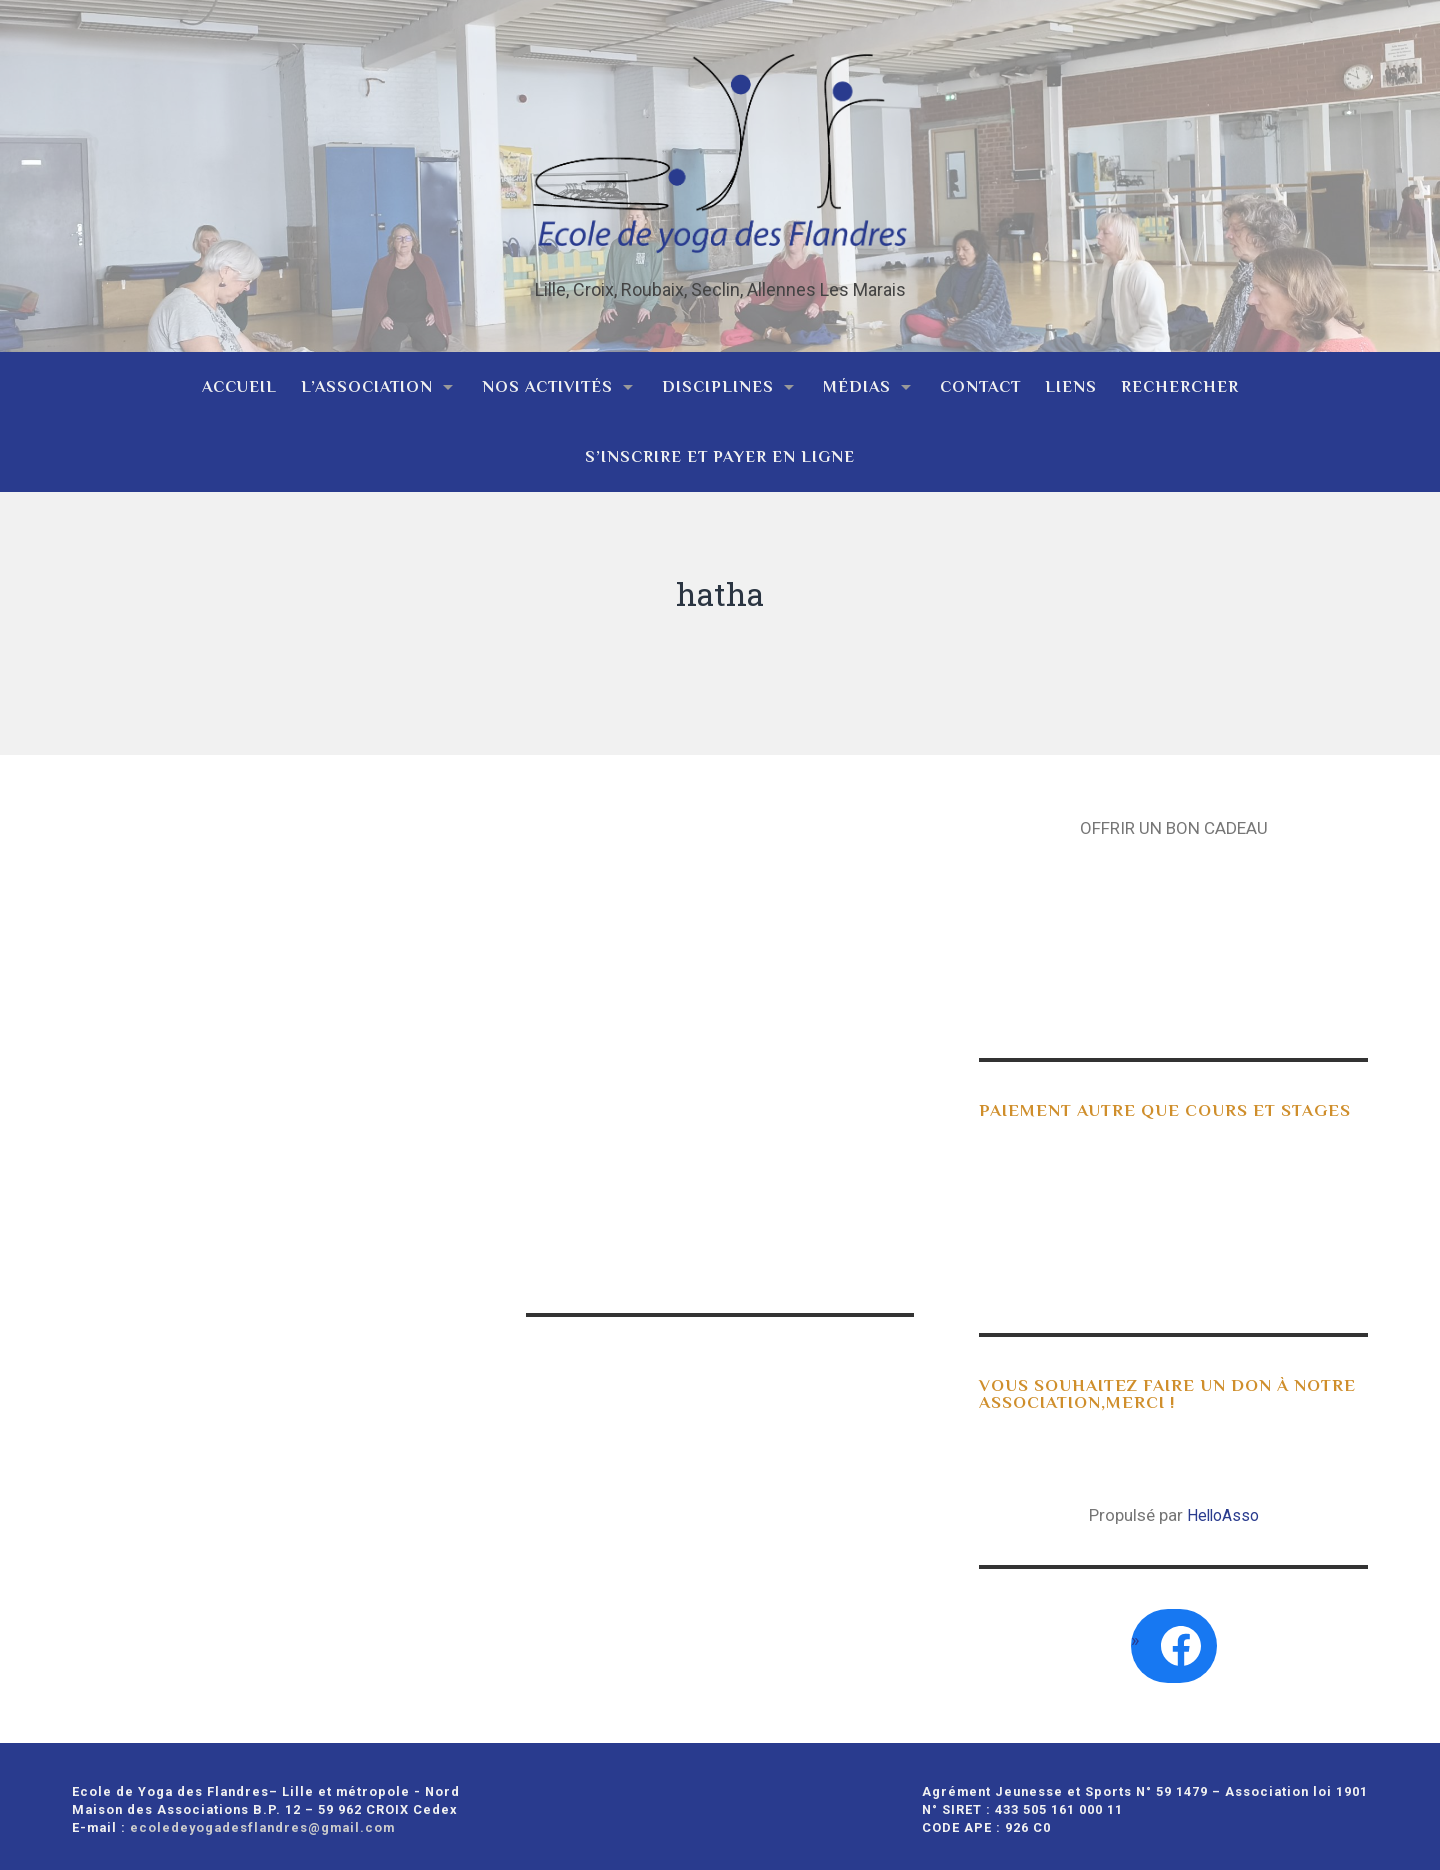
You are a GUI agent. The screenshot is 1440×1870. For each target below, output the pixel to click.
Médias (857, 379)
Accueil (239, 379)
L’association (367, 379)
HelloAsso (1223, 1508)
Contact (980, 379)
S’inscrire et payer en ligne (720, 449)
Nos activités (547, 379)
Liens (1071, 379)
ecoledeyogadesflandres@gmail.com (262, 1820)
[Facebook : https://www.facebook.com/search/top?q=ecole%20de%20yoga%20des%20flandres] (1181, 1639)
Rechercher (1180, 379)
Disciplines (718, 379)
